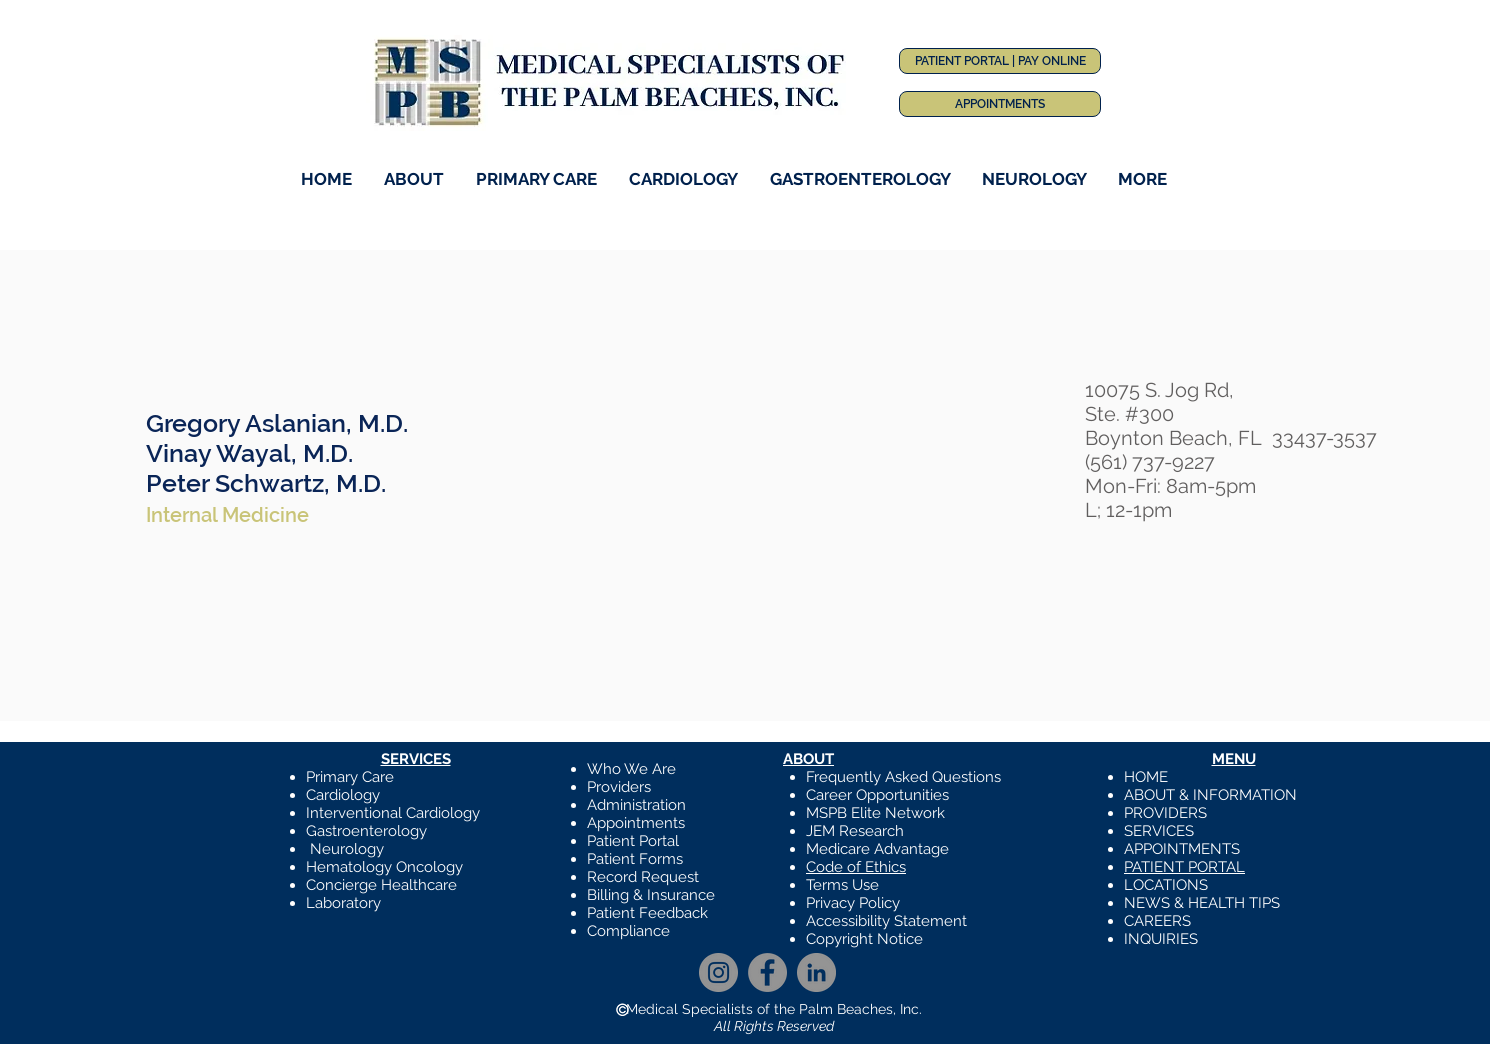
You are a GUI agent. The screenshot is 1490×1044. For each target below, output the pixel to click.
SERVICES (1159, 831)
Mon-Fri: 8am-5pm (1170, 486)
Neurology (347, 849)
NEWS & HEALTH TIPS (1202, 903)
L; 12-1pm (1128, 510)
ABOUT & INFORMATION (1210, 795)
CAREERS (1157, 921)
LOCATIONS (1166, 885)
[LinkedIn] (816, 972)
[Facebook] (767, 972)
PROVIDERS (1165, 813)
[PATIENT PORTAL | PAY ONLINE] (1000, 61)
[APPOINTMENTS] (1000, 104)
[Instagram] (718, 972)
